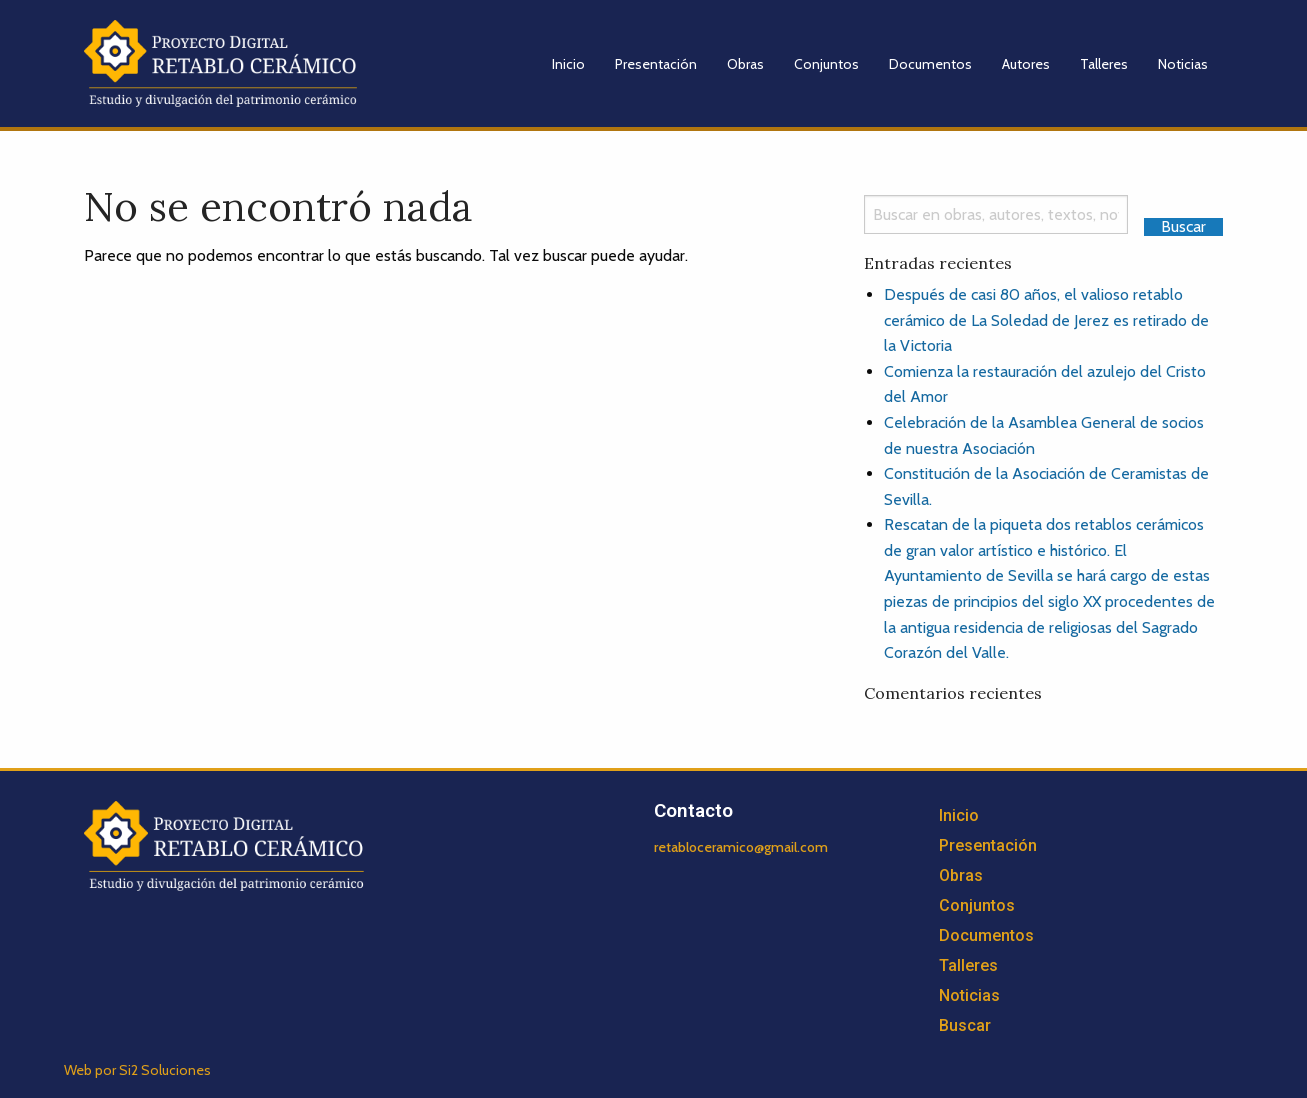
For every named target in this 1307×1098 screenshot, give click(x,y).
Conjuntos (826, 64)
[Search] (996, 214)
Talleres (1104, 64)
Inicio (568, 64)
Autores (1026, 64)
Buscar (965, 1025)
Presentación (656, 64)
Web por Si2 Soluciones (137, 1070)
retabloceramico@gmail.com (741, 847)
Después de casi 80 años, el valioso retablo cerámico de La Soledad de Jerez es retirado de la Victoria (1046, 320)
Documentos (930, 64)
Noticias (1183, 64)
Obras (745, 64)
